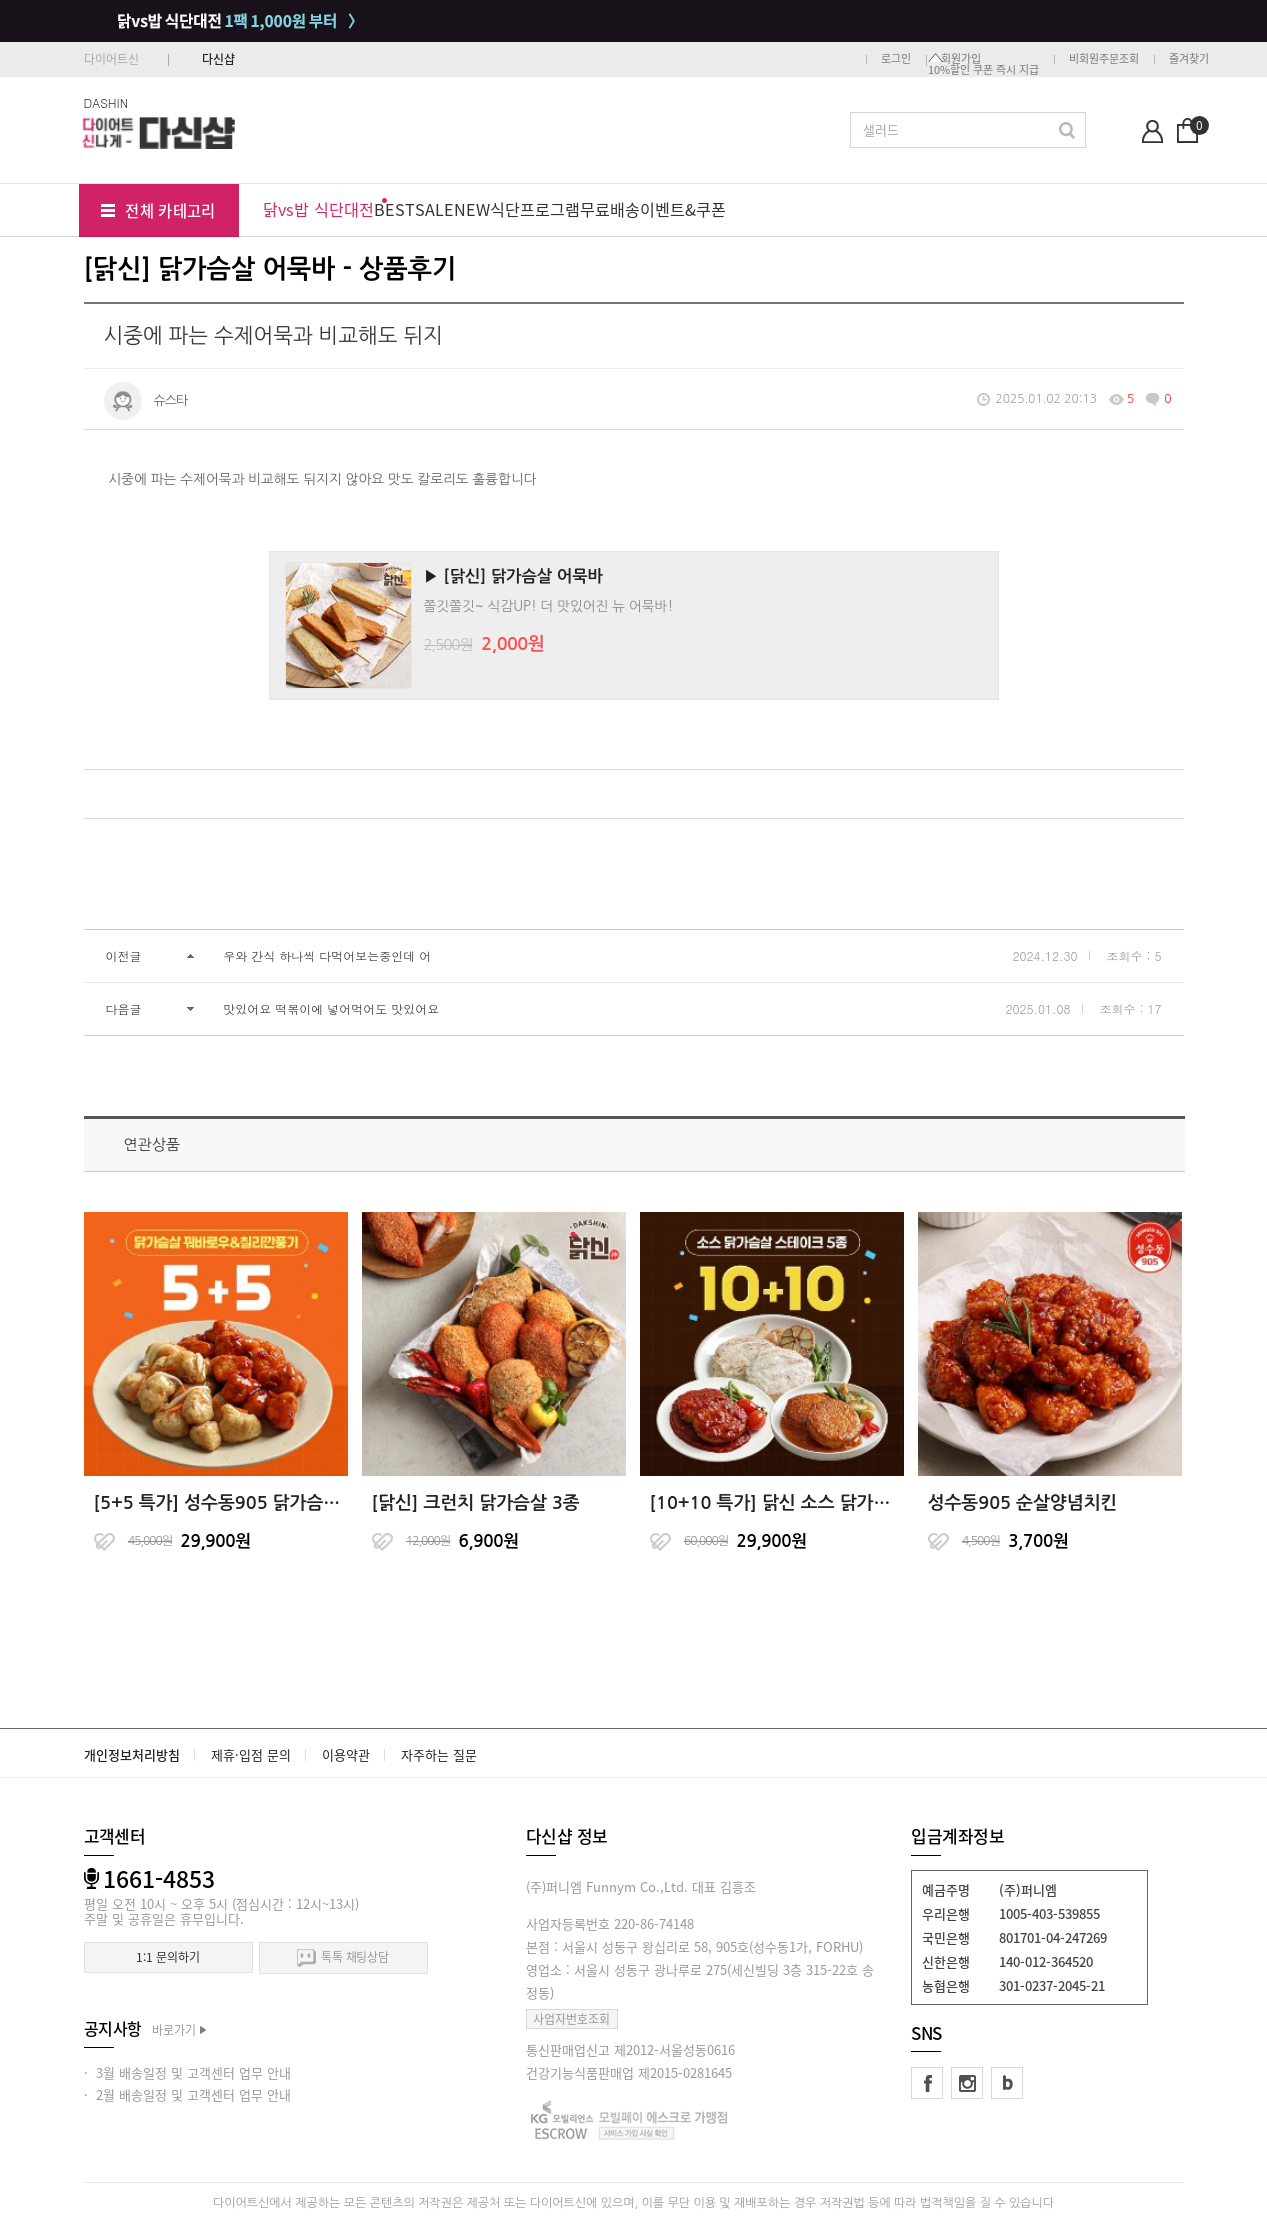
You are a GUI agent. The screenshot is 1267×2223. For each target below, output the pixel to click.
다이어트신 (111, 59)
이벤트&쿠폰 (683, 209)
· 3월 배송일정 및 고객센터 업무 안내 (187, 2072)
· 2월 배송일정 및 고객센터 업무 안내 (187, 2094)
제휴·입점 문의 (251, 1754)
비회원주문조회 (1104, 58)
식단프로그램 (535, 209)
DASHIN (106, 102)
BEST (394, 209)
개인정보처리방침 (132, 1754)
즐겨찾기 (1189, 58)
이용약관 (346, 1754)
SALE (434, 209)
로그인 (896, 58)
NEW (472, 209)
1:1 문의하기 (167, 1957)
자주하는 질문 (439, 1754)
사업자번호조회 (571, 2019)
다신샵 (218, 59)
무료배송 (610, 209)
